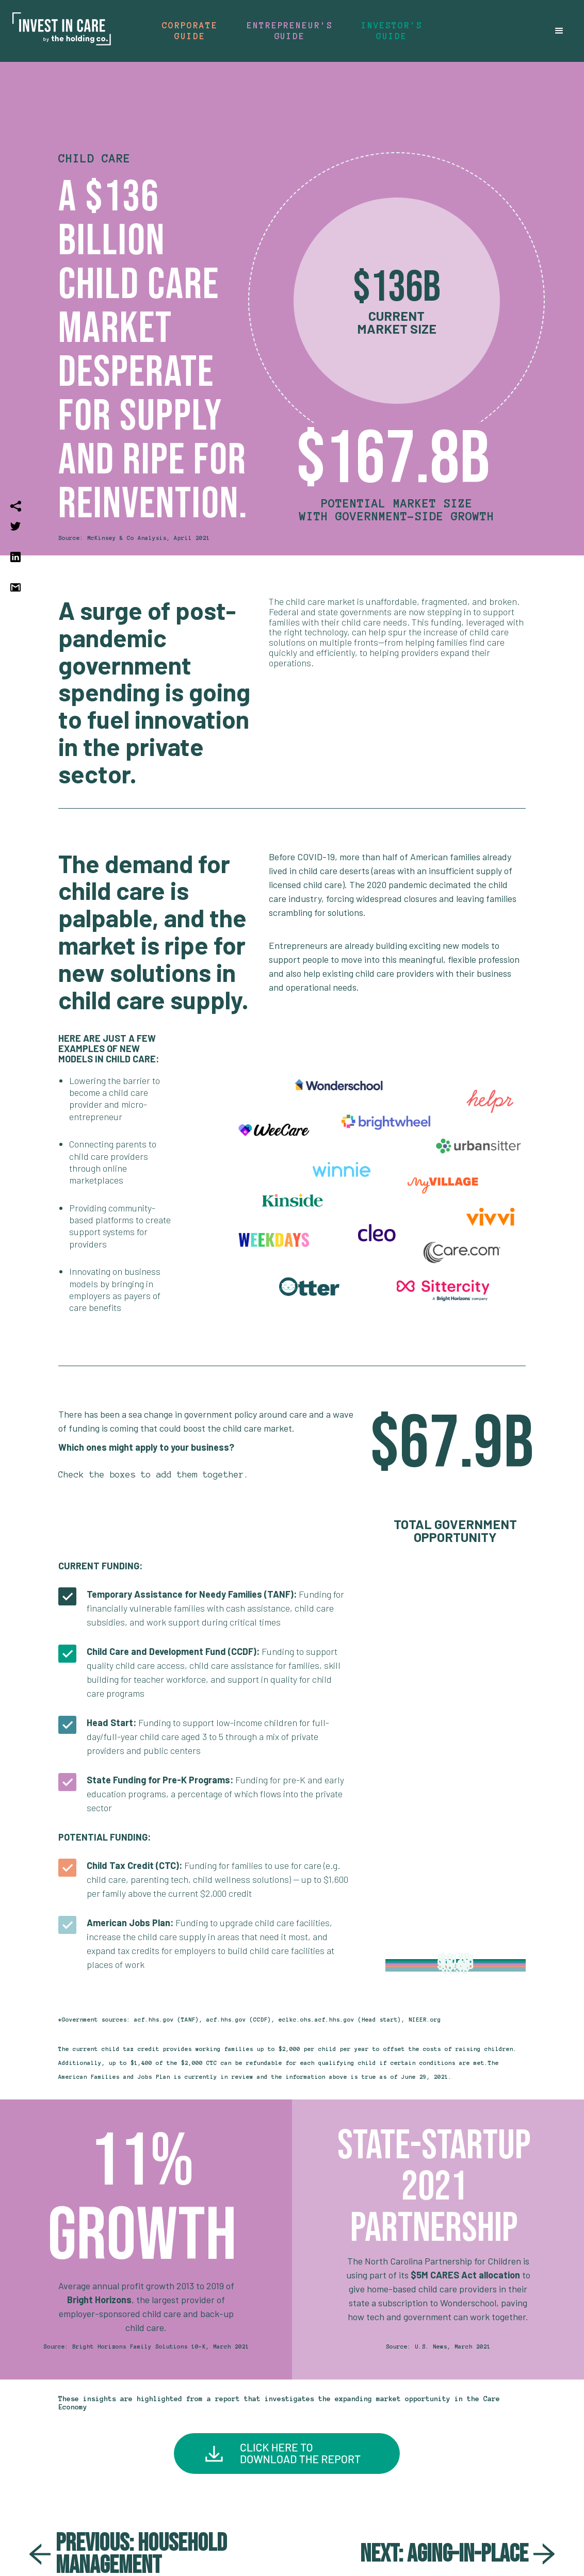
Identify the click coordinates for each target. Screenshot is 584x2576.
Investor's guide (392, 31)
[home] (61, 31)
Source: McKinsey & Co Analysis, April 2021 (134, 538)
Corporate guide (189, 31)
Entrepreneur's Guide (290, 31)
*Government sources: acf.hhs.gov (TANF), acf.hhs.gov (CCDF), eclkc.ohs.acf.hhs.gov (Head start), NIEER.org (249, 2019)
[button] (559, 31)
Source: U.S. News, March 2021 (438, 2346)
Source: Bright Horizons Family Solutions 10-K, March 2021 (146, 2346)
